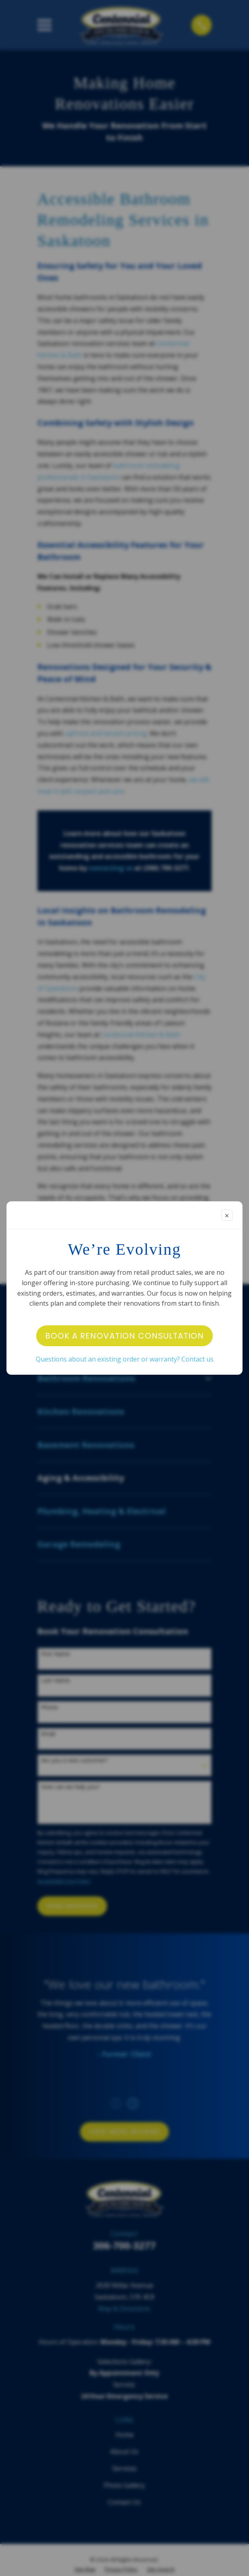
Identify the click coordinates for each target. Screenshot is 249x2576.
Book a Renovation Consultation (124, 1335)
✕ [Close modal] (226, 1215)
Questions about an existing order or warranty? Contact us (125, 1359)
